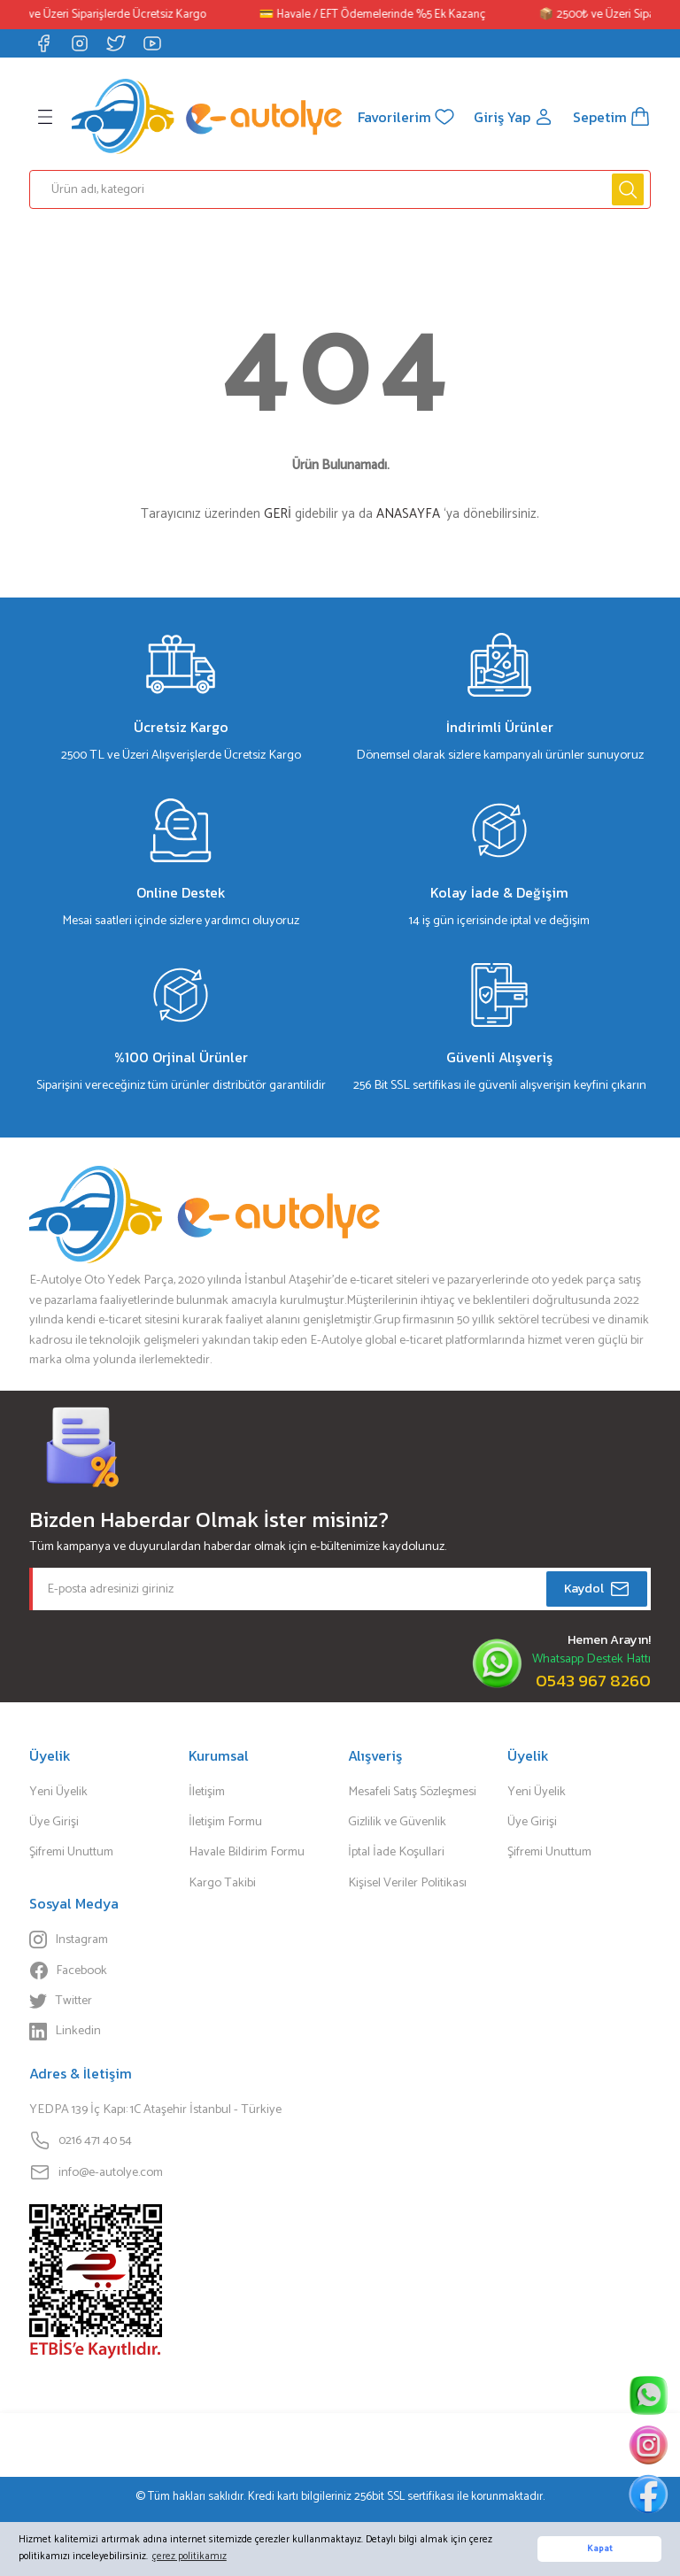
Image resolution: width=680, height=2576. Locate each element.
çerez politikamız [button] (189, 2556)
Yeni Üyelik (58, 1791)
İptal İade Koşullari (396, 1852)
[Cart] (612, 116)
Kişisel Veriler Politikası (407, 1883)
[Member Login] (514, 116)
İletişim (207, 1791)
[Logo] (207, 116)
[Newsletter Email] (340, 1589)
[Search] (340, 189)
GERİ (277, 514)
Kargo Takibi (222, 1883)
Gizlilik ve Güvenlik (397, 1822)
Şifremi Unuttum (71, 1852)
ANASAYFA (408, 514)
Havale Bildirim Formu (247, 1852)
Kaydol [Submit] (597, 1589)
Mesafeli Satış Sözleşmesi (412, 1791)
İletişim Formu (225, 1822)
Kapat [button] (600, 2549)
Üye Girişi (54, 1822)
